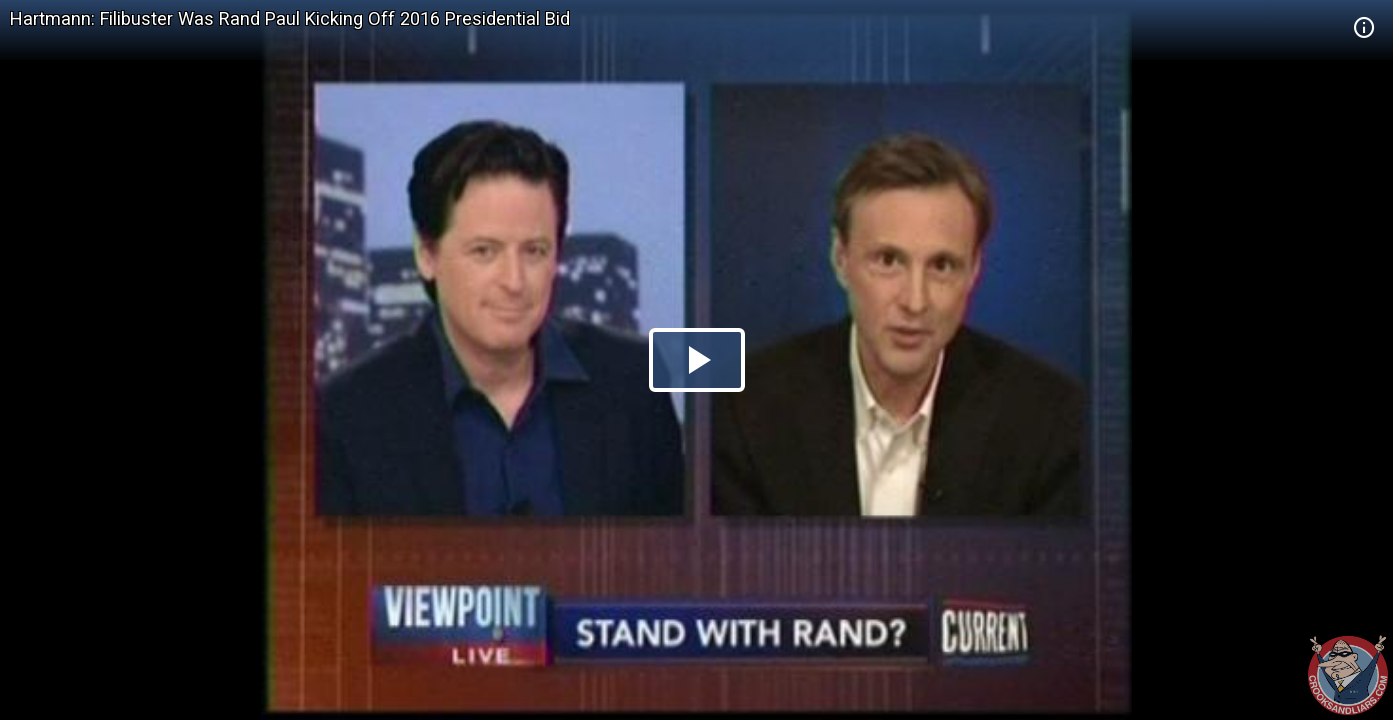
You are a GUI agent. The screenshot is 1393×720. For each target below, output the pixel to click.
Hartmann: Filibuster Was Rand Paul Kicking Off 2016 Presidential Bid (290, 18)
